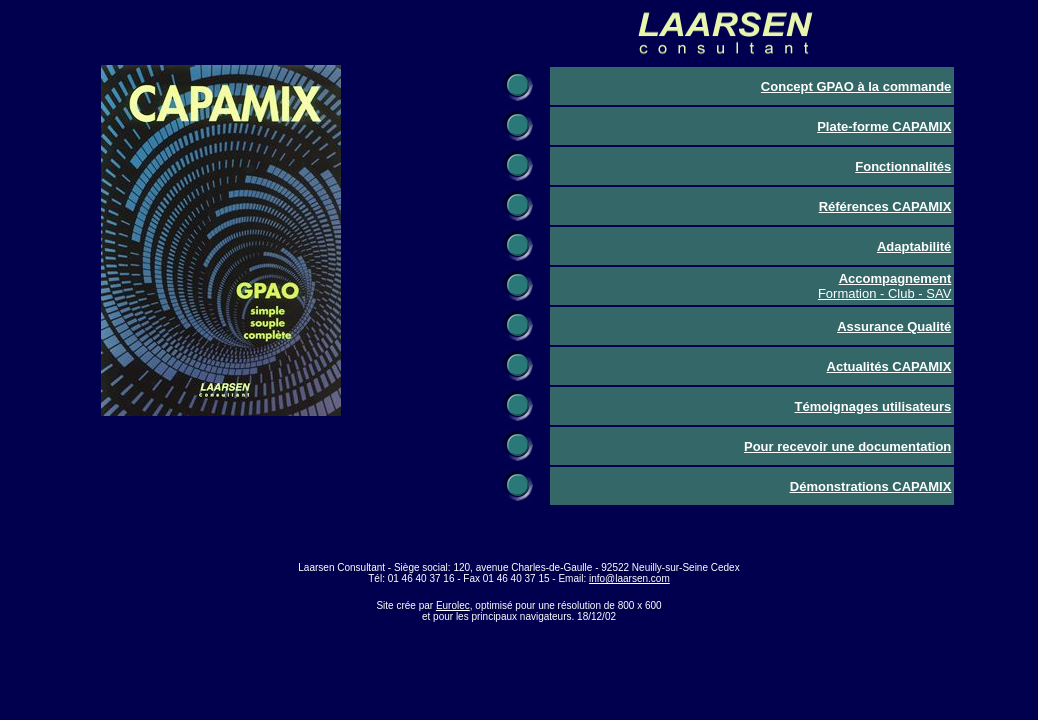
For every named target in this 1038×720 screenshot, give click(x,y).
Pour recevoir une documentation (847, 446)
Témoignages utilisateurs (873, 406)
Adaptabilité (914, 246)
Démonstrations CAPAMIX (871, 486)
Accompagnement (895, 278)
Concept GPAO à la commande (856, 86)
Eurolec (453, 605)
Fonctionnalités (903, 166)
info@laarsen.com (629, 578)
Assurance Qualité (894, 326)
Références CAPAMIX (885, 206)
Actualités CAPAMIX (889, 366)
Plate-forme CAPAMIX (884, 126)
